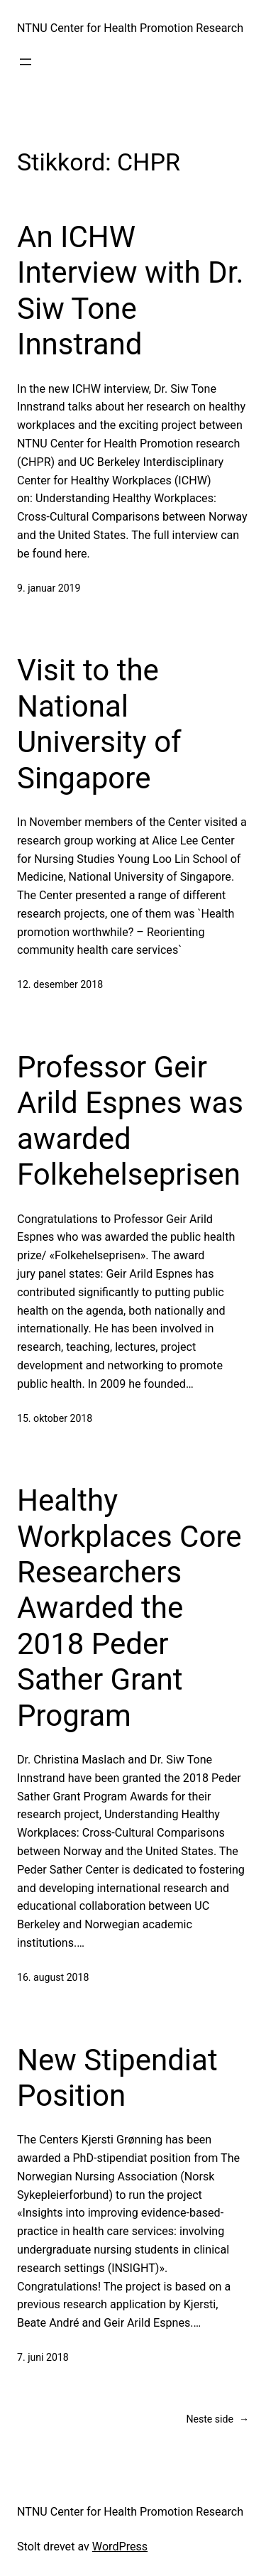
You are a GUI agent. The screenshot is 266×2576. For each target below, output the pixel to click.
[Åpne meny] (25, 61)
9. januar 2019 (48, 588)
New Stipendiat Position (117, 2078)
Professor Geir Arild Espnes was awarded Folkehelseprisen (130, 1121)
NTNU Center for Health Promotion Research (130, 28)
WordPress (120, 2546)
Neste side (217, 2419)
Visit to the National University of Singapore (99, 724)
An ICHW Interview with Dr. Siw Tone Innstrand (130, 290)
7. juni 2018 (43, 2357)
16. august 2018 (53, 1977)
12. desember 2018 (60, 984)
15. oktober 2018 (54, 1418)
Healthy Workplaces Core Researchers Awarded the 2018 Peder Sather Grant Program (129, 1607)
